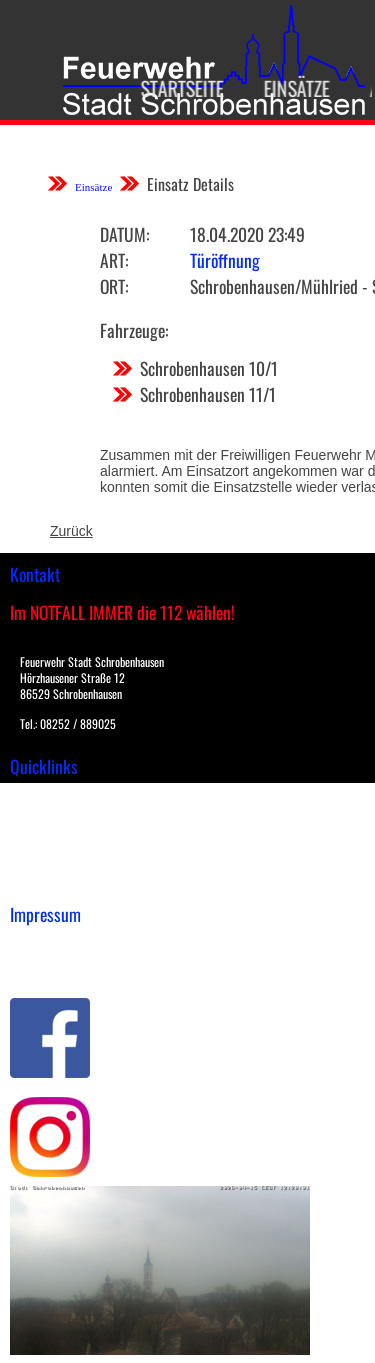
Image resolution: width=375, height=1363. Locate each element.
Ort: (114, 286)
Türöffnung (225, 260)
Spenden (37, 881)
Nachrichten (48, 860)
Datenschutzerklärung (80, 966)
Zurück (71, 531)
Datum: (124, 234)
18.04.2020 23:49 (247, 234)
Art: (114, 260)
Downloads (44, 818)
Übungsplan (48, 839)
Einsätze (285, 88)
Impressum (45, 945)
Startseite (170, 88)
